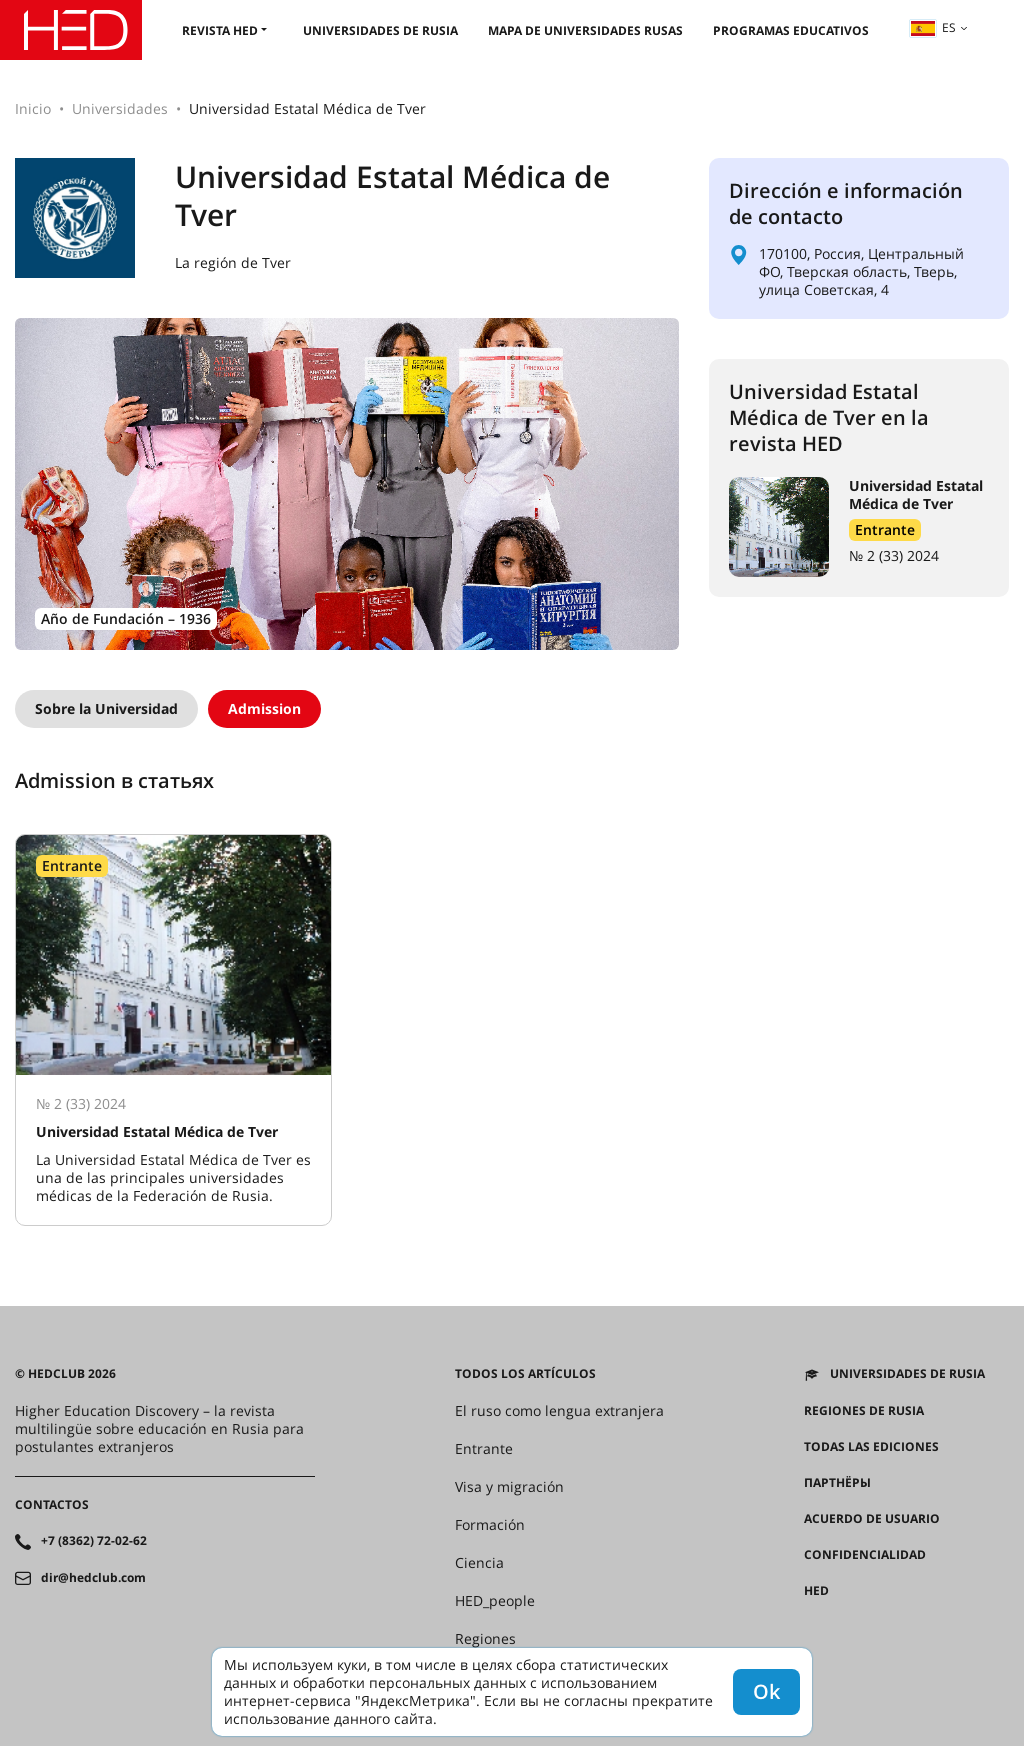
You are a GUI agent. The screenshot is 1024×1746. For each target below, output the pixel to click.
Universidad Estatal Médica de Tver (916, 494)
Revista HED (220, 30)
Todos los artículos (525, 1374)
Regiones (485, 1639)
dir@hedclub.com (93, 1578)
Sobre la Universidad (106, 708)
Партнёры (837, 1483)
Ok (766, 1691)
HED (816, 1591)
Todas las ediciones (871, 1447)
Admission (264, 708)
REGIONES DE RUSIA (864, 1411)
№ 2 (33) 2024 (894, 555)
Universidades (120, 108)
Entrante (885, 529)
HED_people (495, 1601)
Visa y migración (509, 1487)
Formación (490, 1525)
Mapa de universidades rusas (585, 30)
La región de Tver (233, 263)
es (933, 27)
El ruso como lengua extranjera (559, 1411)
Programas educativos (791, 30)
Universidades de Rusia (380, 30)
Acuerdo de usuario (872, 1519)
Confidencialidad (865, 1555)
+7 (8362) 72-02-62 (94, 1541)
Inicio (33, 108)
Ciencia (479, 1563)
